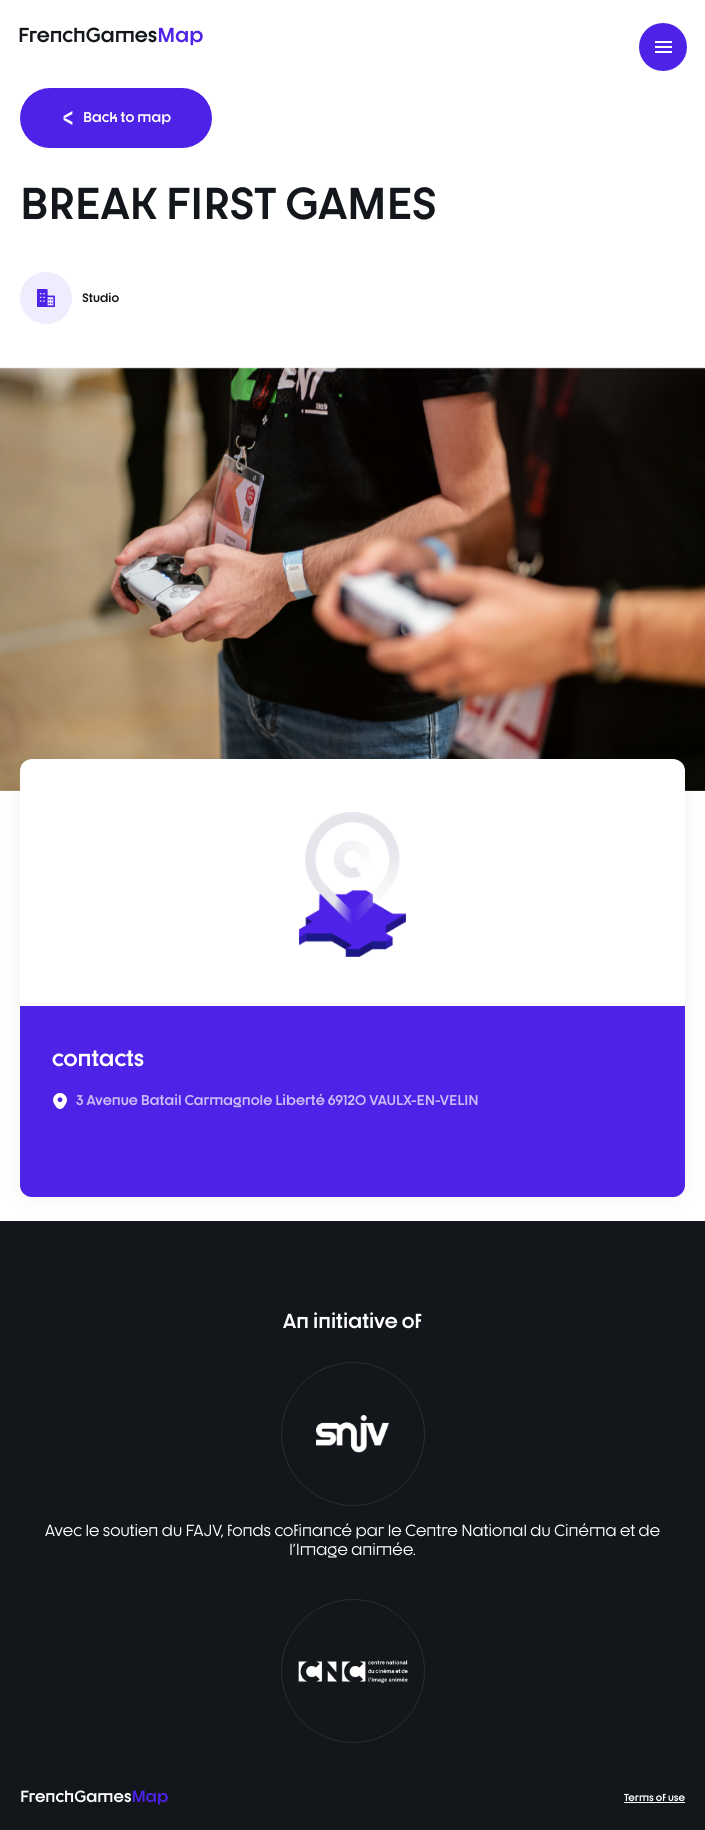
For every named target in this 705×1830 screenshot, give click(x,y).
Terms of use (654, 1798)
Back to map (116, 117)
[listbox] (352, 579)
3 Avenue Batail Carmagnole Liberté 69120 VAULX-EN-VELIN (277, 1101)
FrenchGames (110, 34)
